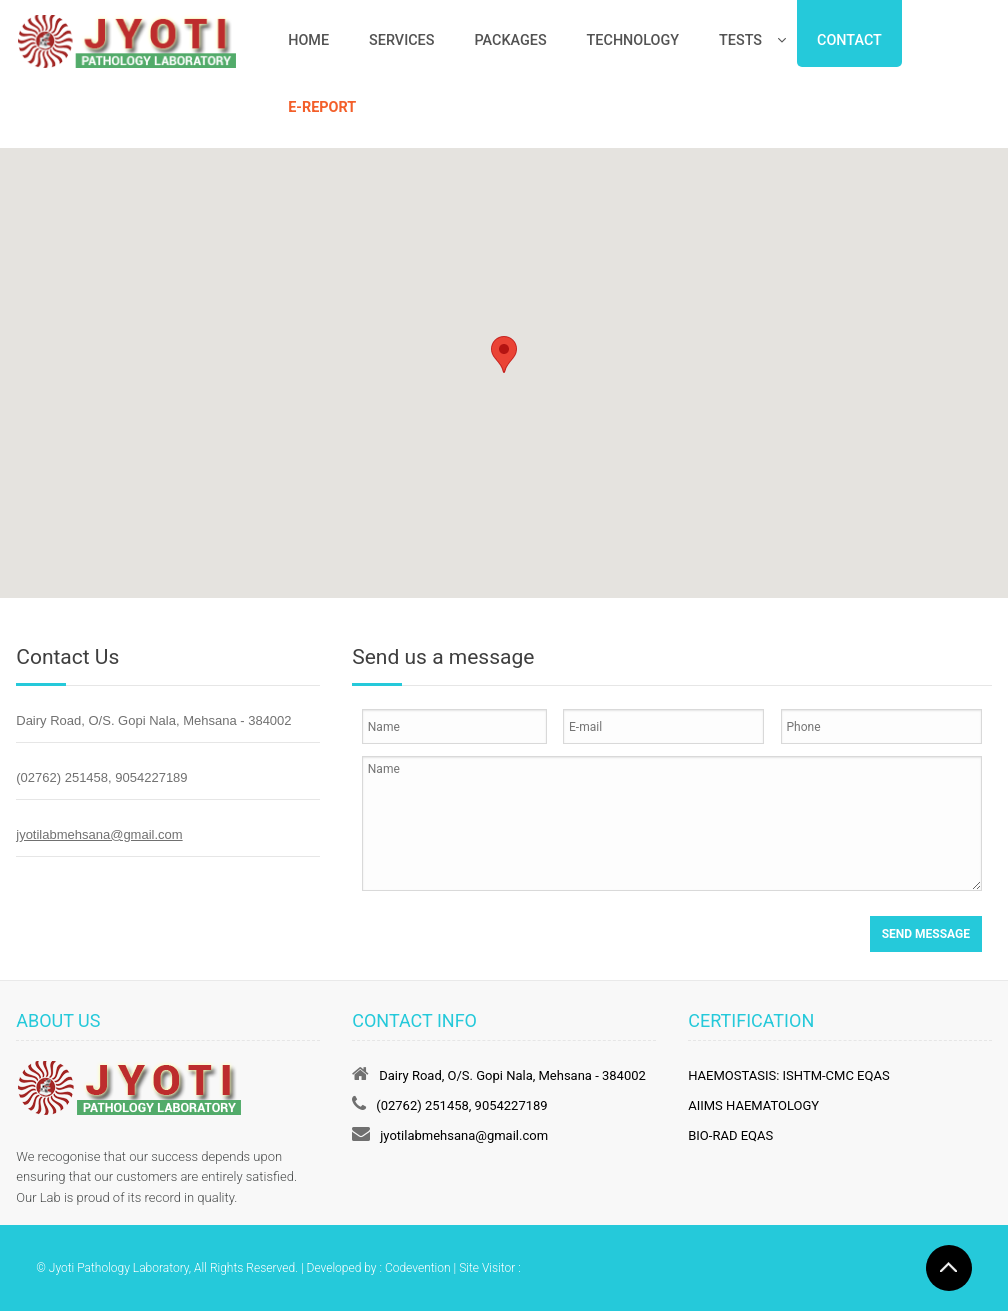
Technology (633, 40)
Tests (740, 40)
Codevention (418, 1268)
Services (401, 40)
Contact (849, 40)
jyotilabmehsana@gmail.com (99, 834)
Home (308, 40)
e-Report (322, 107)
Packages (510, 40)
